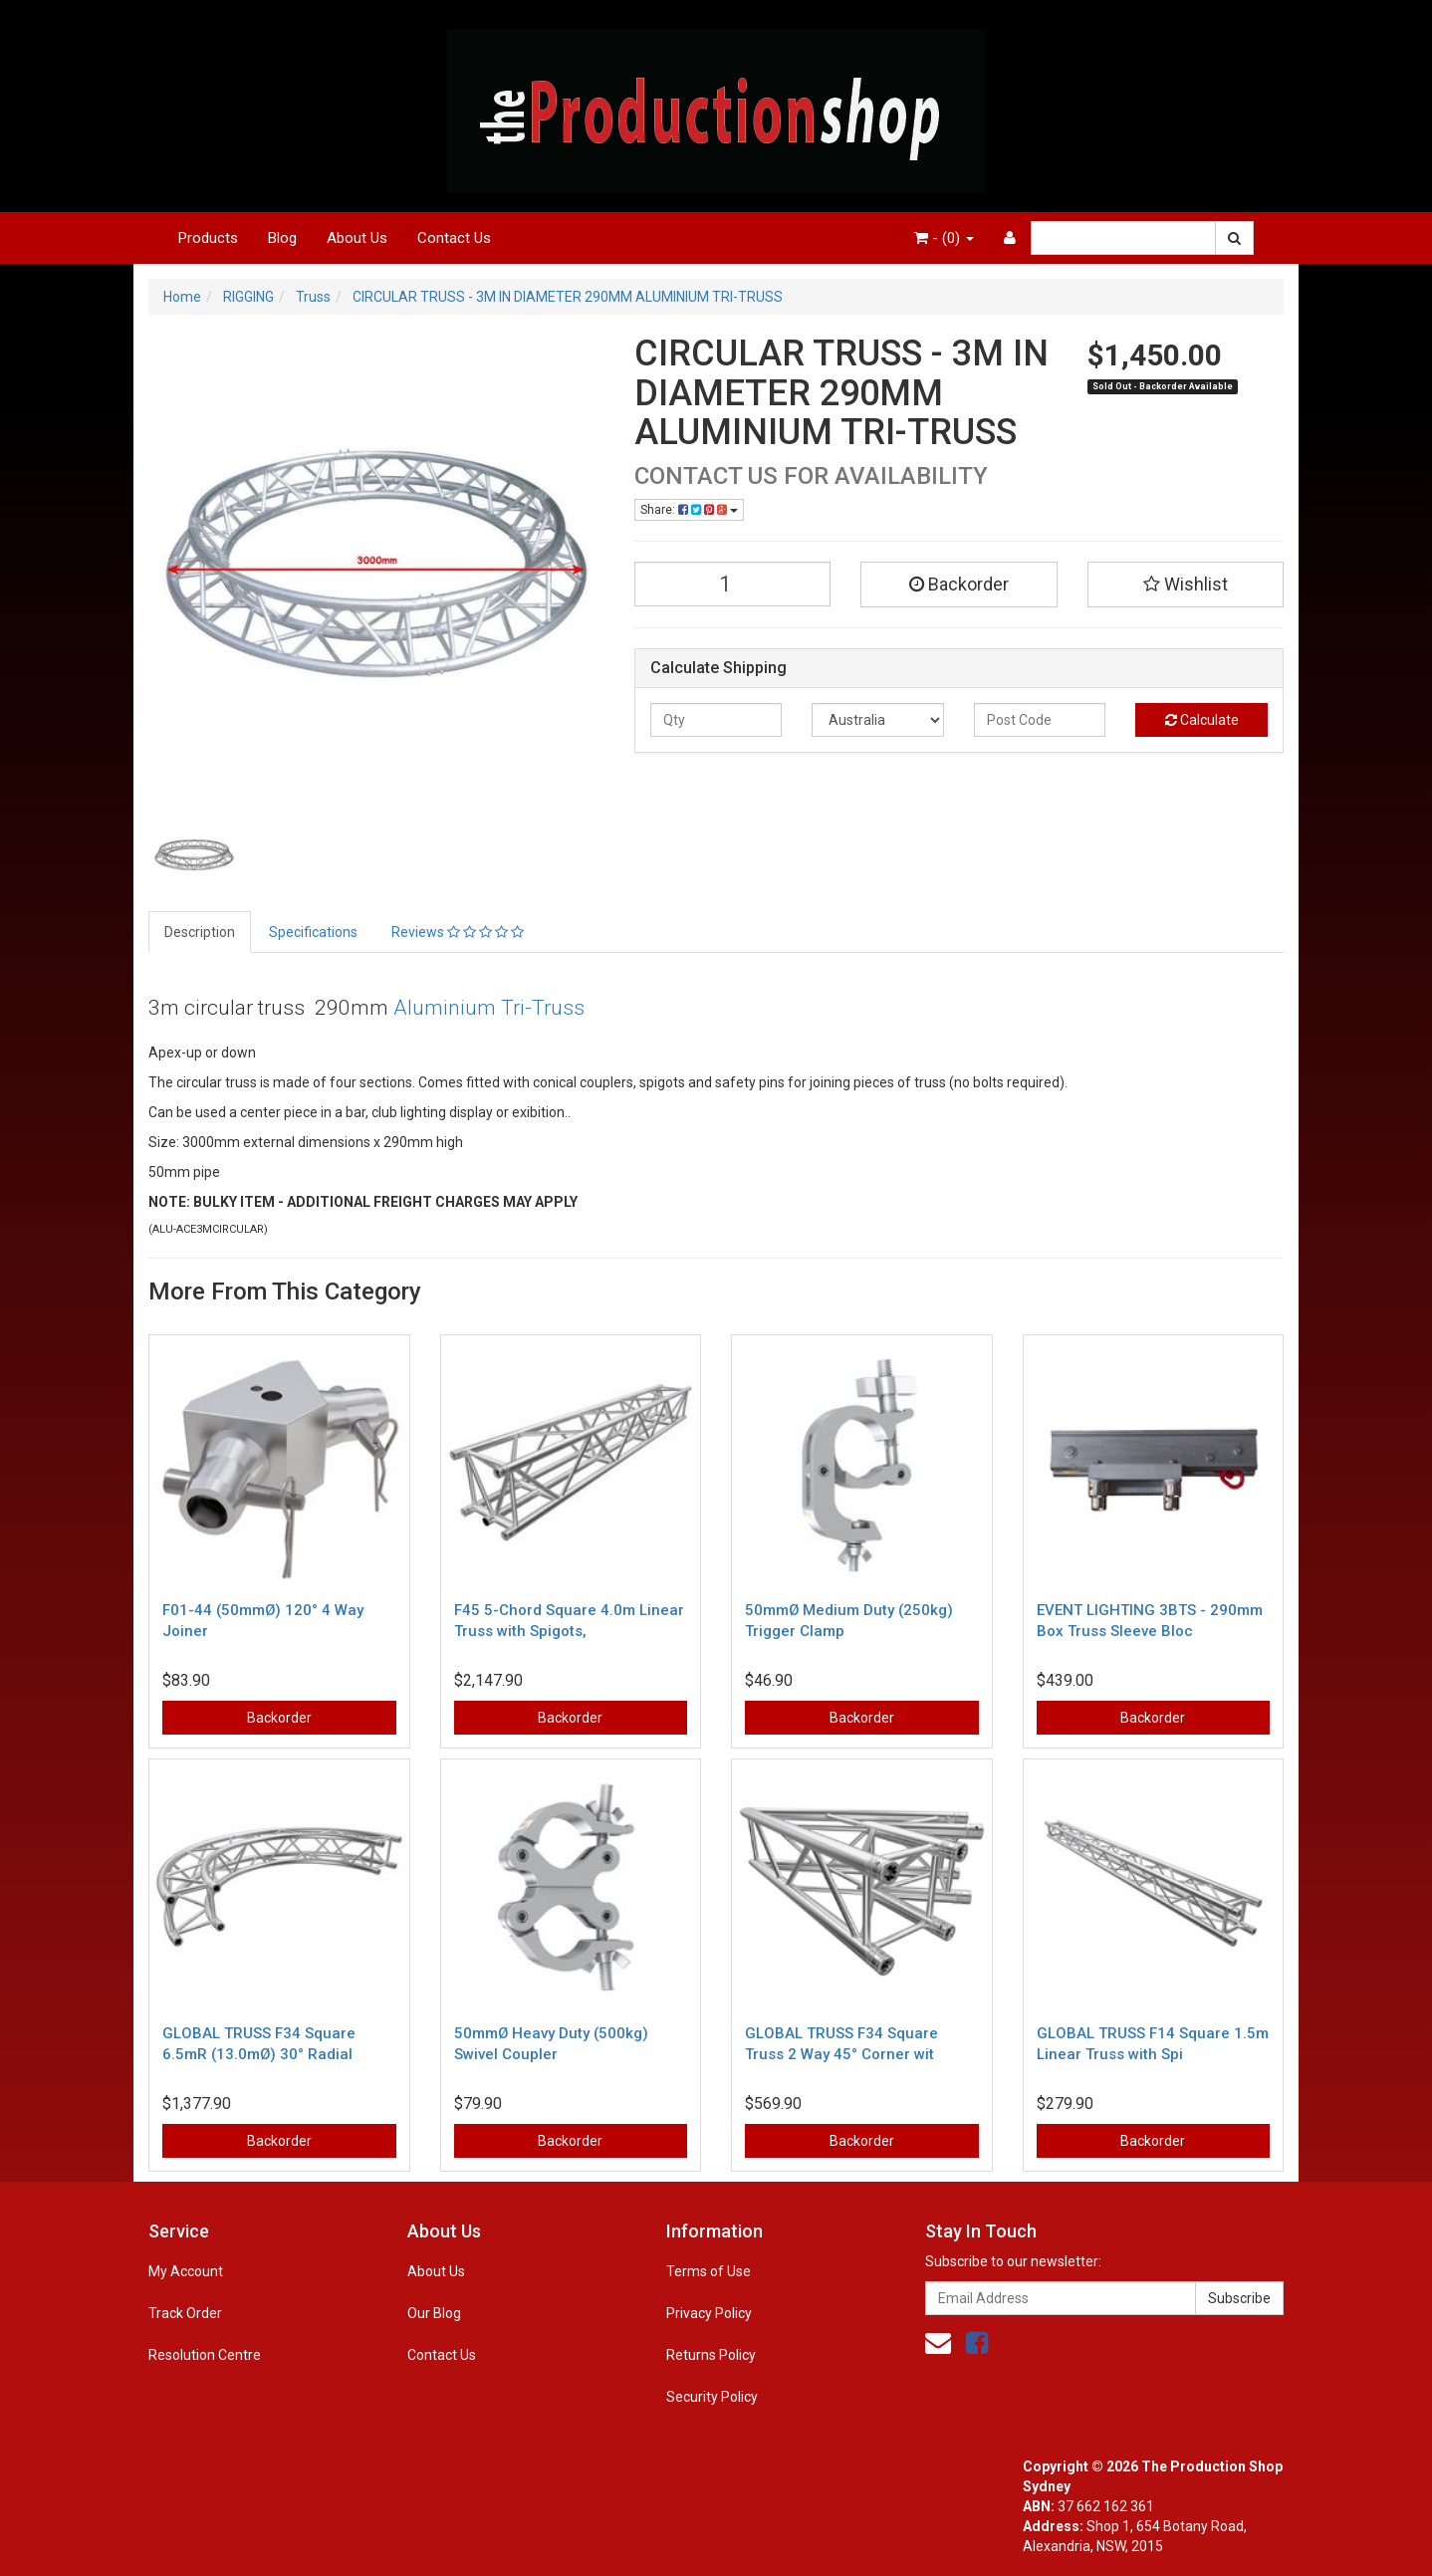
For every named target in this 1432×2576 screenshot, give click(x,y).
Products (208, 238)
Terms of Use (708, 2271)
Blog (282, 238)
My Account (185, 2271)
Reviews (457, 932)
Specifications (313, 932)
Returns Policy (711, 2355)
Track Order (185, 2313)
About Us (357, 238)
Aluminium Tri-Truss (489, 1008)
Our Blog (434, 2313)
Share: (689, 510)
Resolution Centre (204, 2355)
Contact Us (454, 238)
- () (944, 238)
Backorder (959, 584)
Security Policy (712, 2397)
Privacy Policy (709, 2313)
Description (199, 932)
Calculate (1202, 720)
